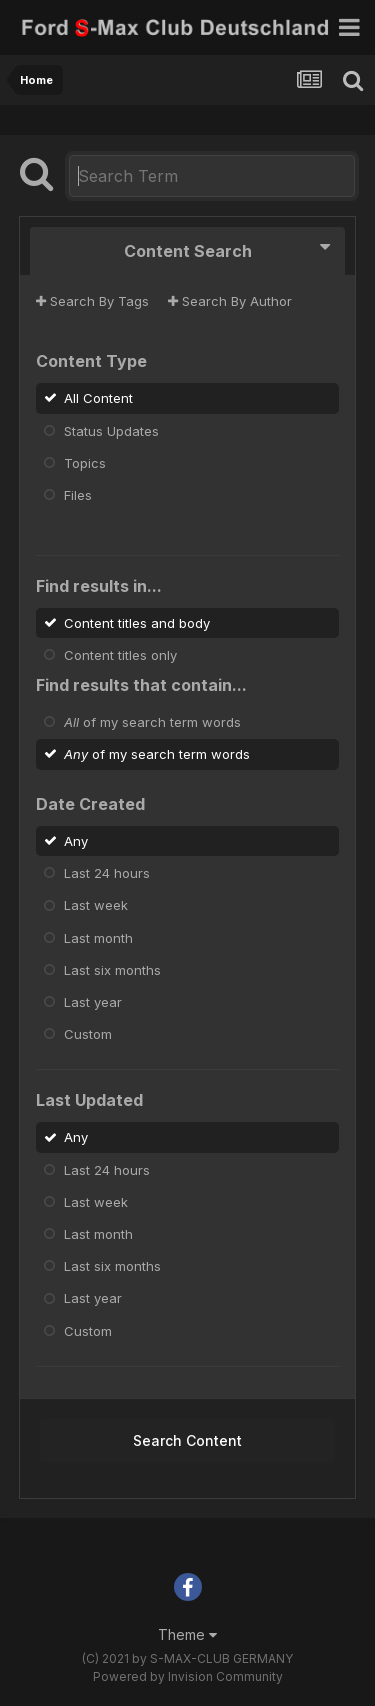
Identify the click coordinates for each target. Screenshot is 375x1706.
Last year (93, 1002)
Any (76, 841)
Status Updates (111, 430)
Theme (187, 1634)
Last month (98, 937)
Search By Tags (92, 301)
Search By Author (230, 301)
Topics (85, 463)
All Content (98, 398)
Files (78, 495)
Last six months (112, 970)
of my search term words (152, 722)
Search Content (187, 1440)
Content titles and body (137, 622)
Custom (88, 1034)
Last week (96, 905)
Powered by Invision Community (188, 1676)
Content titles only (120, 655)
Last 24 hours (107, 873)
